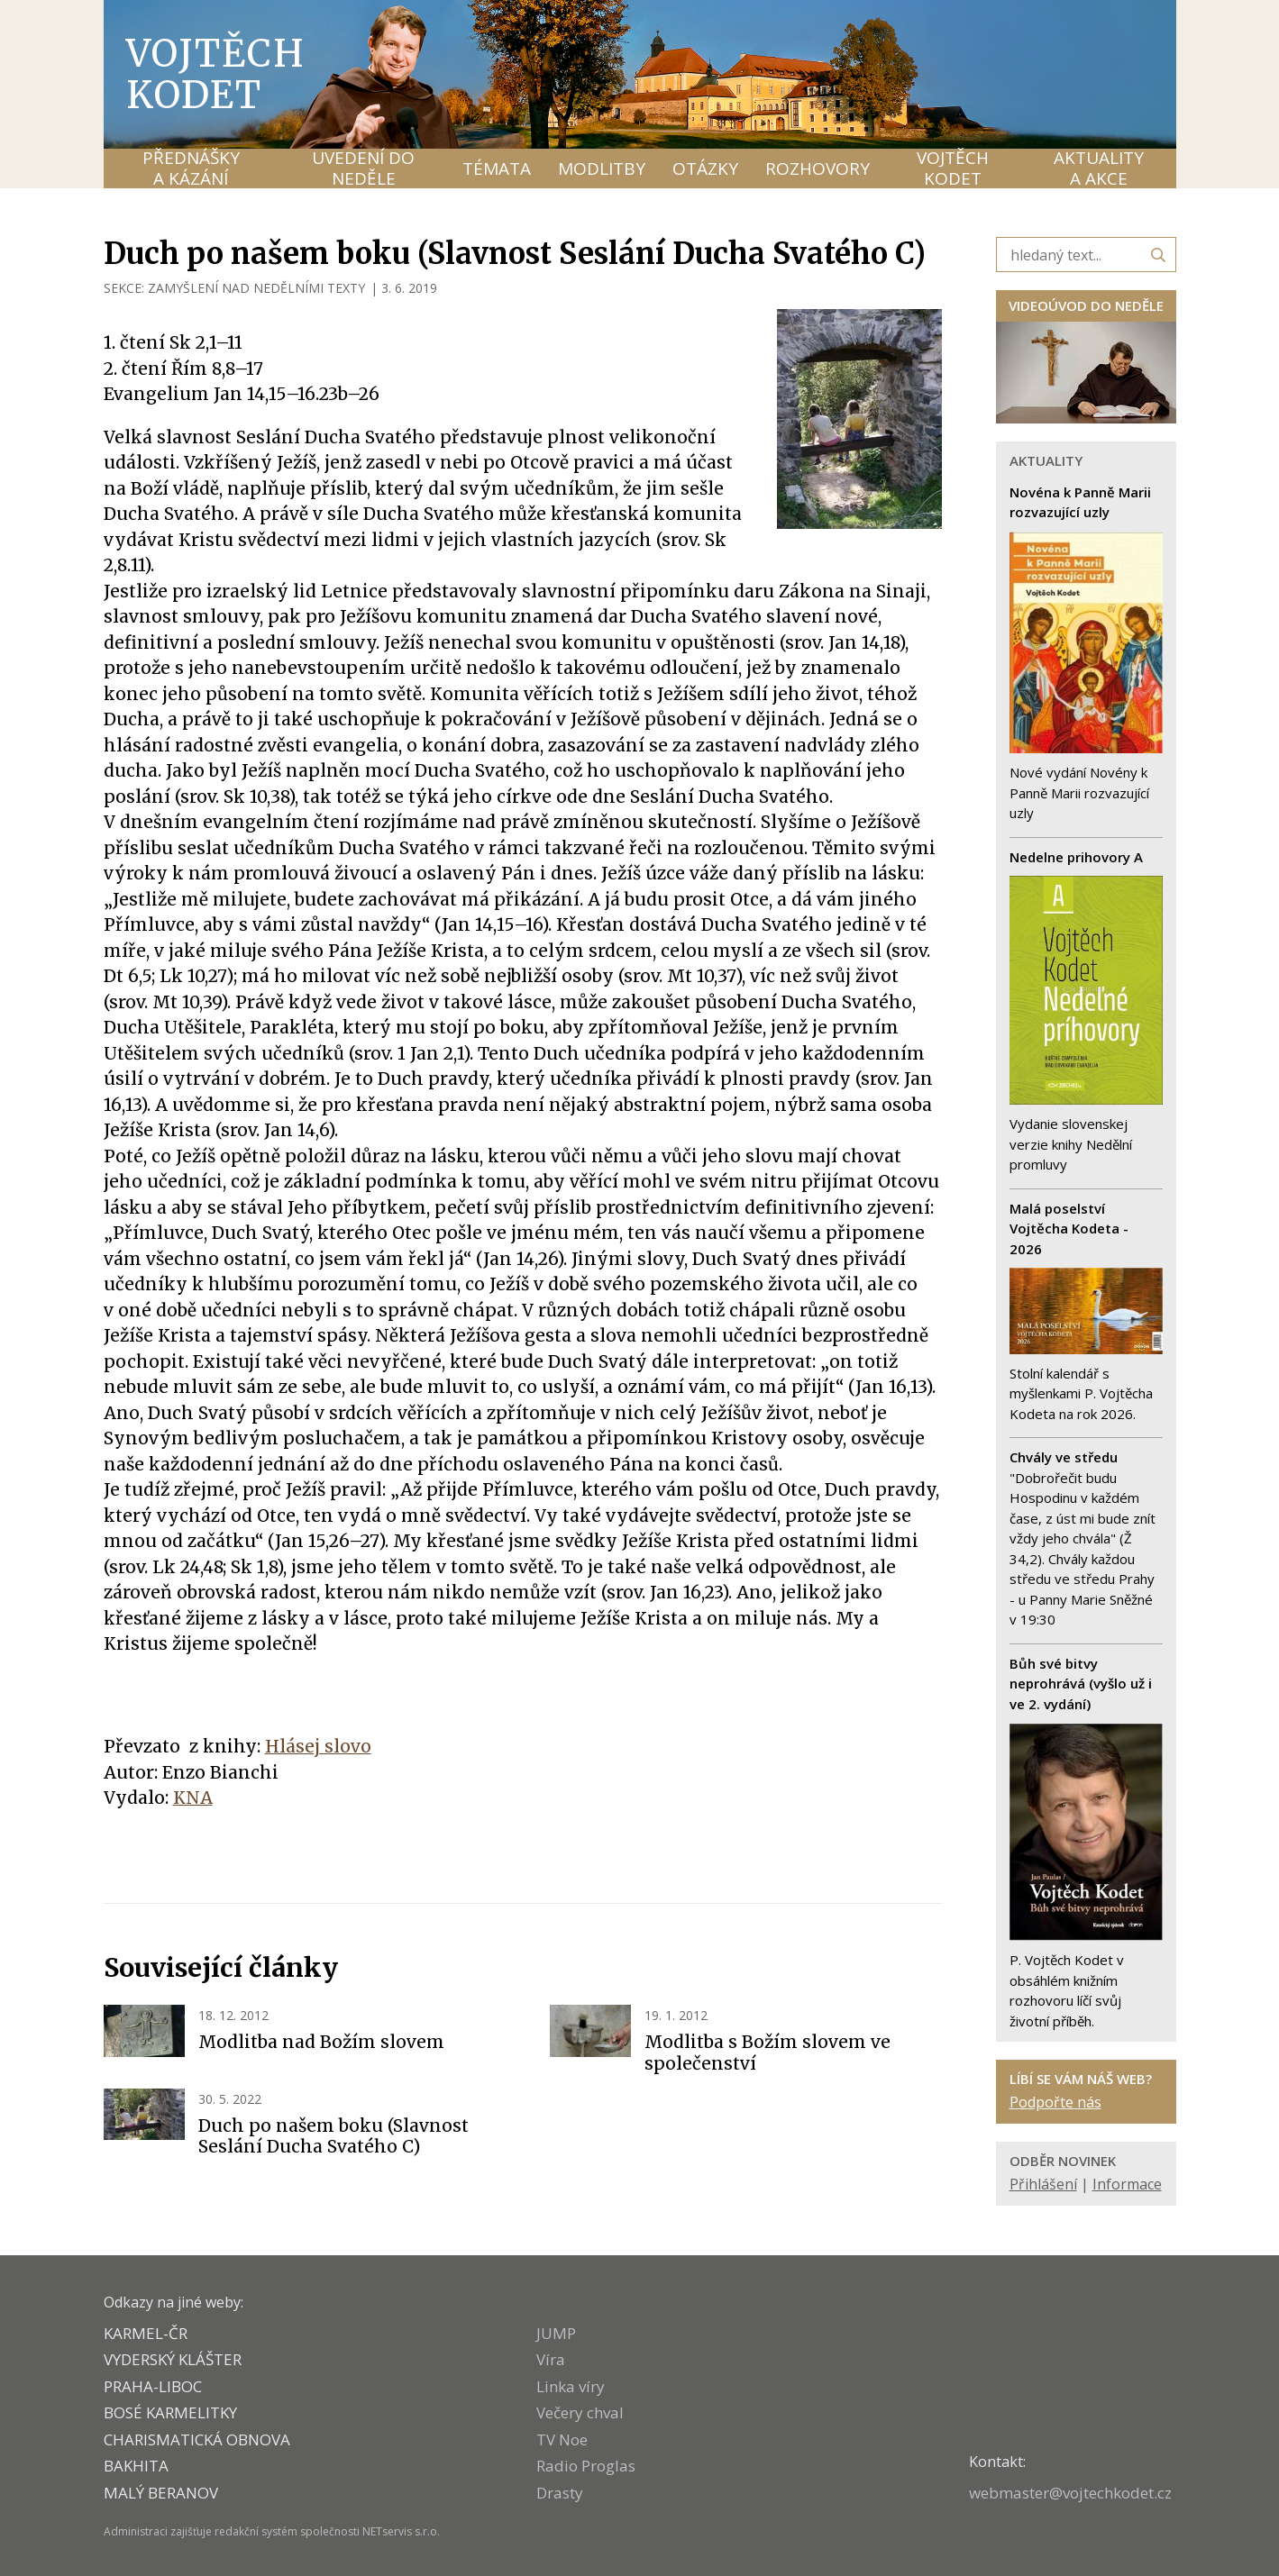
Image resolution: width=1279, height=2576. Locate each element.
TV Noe (562, 2439)
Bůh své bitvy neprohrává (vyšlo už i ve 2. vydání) (1080, 1683)
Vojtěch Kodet (216, 74)
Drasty (559, 2492)
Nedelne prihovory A (1076, 857)
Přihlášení (1043, 2184)
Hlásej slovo (318, 1746)
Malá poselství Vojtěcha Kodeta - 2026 (1068, 1228)
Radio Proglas (585, 2465)
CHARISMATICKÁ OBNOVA (197, 2439)
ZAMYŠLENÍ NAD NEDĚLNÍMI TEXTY (256, 287)
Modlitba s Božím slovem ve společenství (767, 2052)
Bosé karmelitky (170, 2412)
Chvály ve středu (1063, 1457)
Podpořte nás (1055, 2102)
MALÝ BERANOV (161, 2492)
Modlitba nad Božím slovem (321, 2042)
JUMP (556, 2333)
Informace (1127, 2184)
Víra (550, 2359)
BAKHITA (136, 2465)
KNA (193, 1797)
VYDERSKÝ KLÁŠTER (173, 2359)
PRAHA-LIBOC (153, 2386)
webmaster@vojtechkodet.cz (1070, 2492)
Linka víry (570, 2386)
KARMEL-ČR (145, 2333)
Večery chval (580, 2412)
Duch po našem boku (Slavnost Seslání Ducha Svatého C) (333, 2136)
